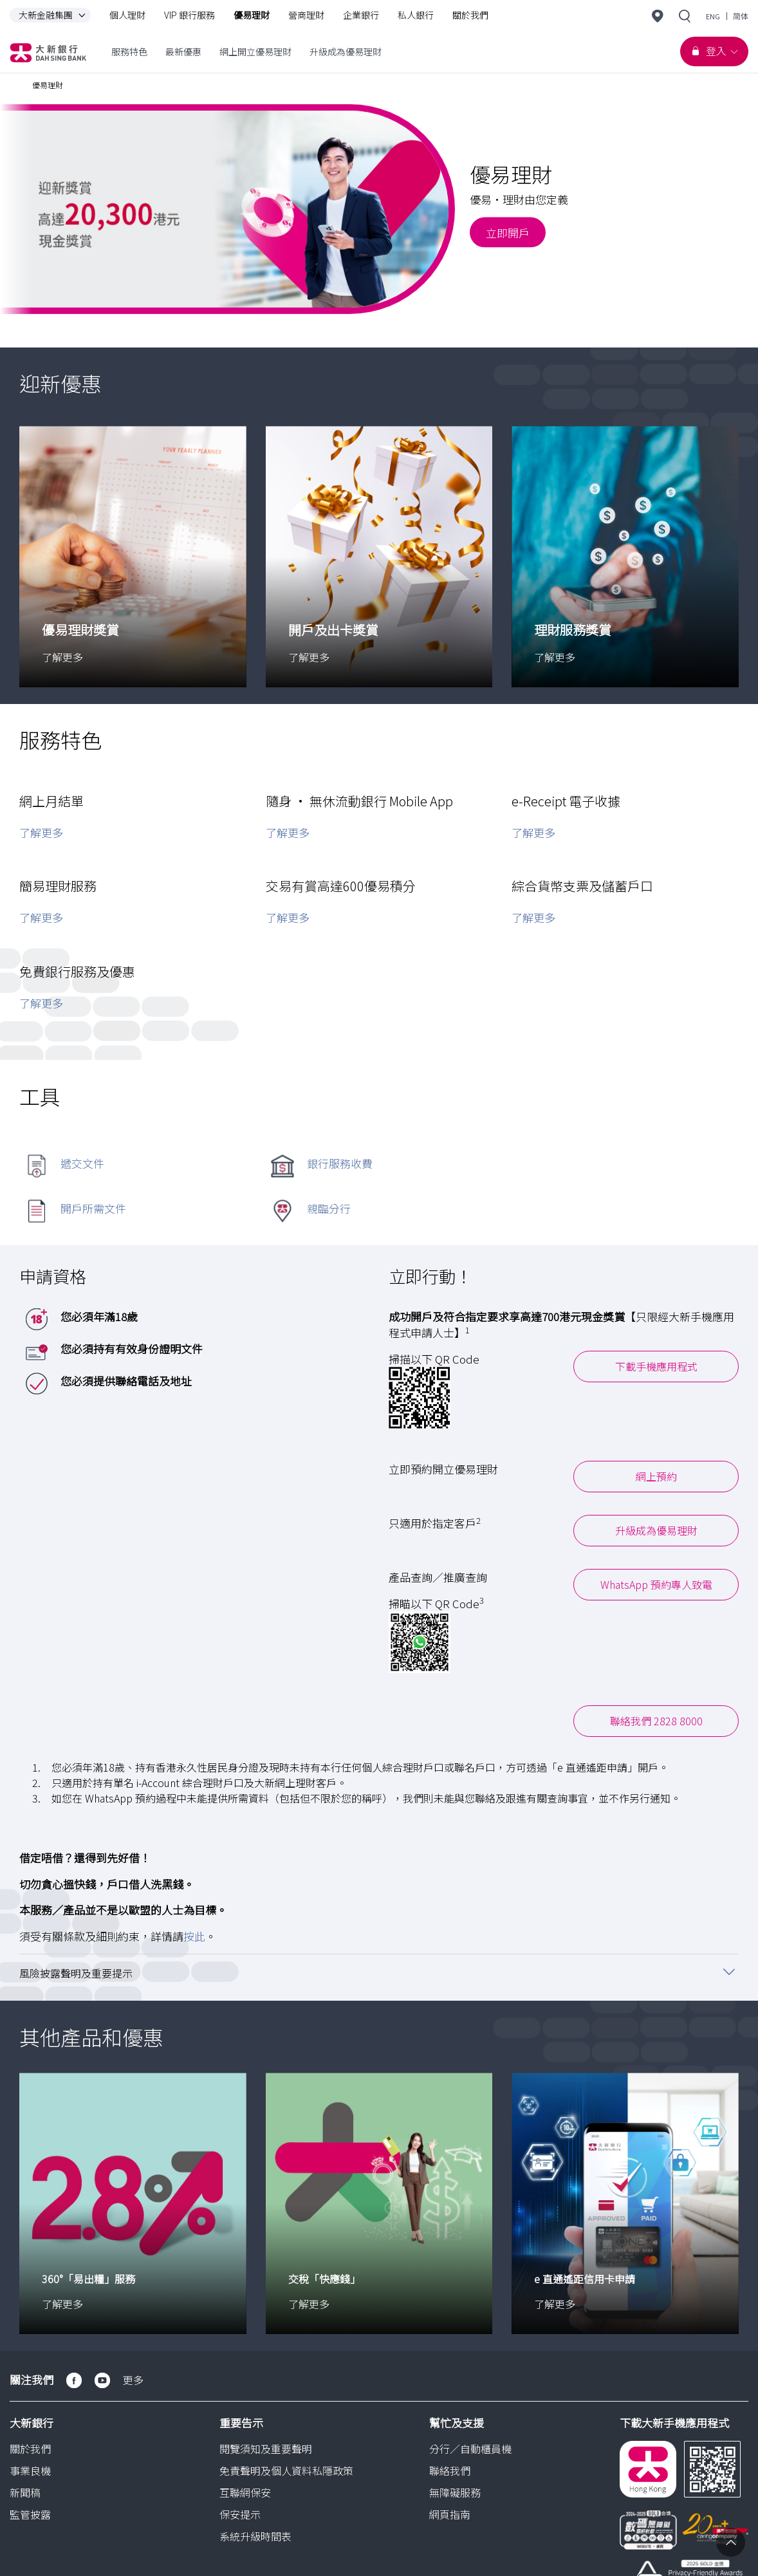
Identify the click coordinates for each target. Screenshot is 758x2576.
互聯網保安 (245, 2491)
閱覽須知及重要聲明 (265, 2448)
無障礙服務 (455, 2491)
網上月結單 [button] (51, 800)
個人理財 (127, 14)
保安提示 (240, 2513)
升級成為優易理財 (656, 1530)
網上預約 (656, 1476)
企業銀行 (361, 14)
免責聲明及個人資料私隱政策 (286, 2470)
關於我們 (470, 14)
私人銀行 (416, 14)
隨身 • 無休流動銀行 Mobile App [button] (359, 800)
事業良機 (30, 2470)
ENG (713, 16)
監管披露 (30, 2513)
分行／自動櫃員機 (470, 2448)
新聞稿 (25, 2491)
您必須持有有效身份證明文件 (131, 1348)
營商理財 (306, 14)
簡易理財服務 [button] (58, 885)
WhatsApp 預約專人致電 (656, 1584)
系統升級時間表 (255, 2535)
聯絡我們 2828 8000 (656, 1720)
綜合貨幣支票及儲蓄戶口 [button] (582, 885)
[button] (379, 1972)
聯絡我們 (449, 2470)
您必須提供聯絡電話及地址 (126, 1380)
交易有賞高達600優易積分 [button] (341, 885)
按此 (194, 1935)
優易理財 (252, 14)
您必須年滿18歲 (99, 1316)
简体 (740, 16)
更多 (133, 2379)
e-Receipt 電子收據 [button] (566, 800)
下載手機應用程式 (656, 1365)
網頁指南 (449, 2513)
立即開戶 (508, 232)
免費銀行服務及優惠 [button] (77, 970)
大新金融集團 (55, 15)
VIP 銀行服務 (189, 14)
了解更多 (41, 832)
